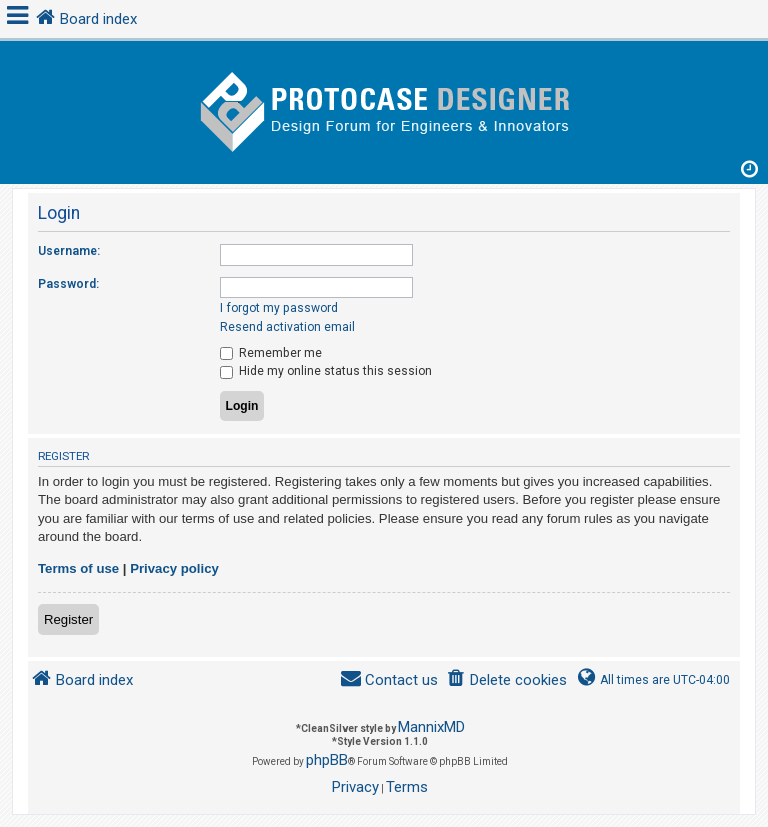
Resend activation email (287, 327)
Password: (68, 284)
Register (68, 619)
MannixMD (431, 727)
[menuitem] (506, 680)
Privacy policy (174, 568)
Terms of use (78, 568)
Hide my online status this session (326, 371)
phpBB (327, 760)
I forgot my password (279, 308)
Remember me (271, 353)
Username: (69, 251)
